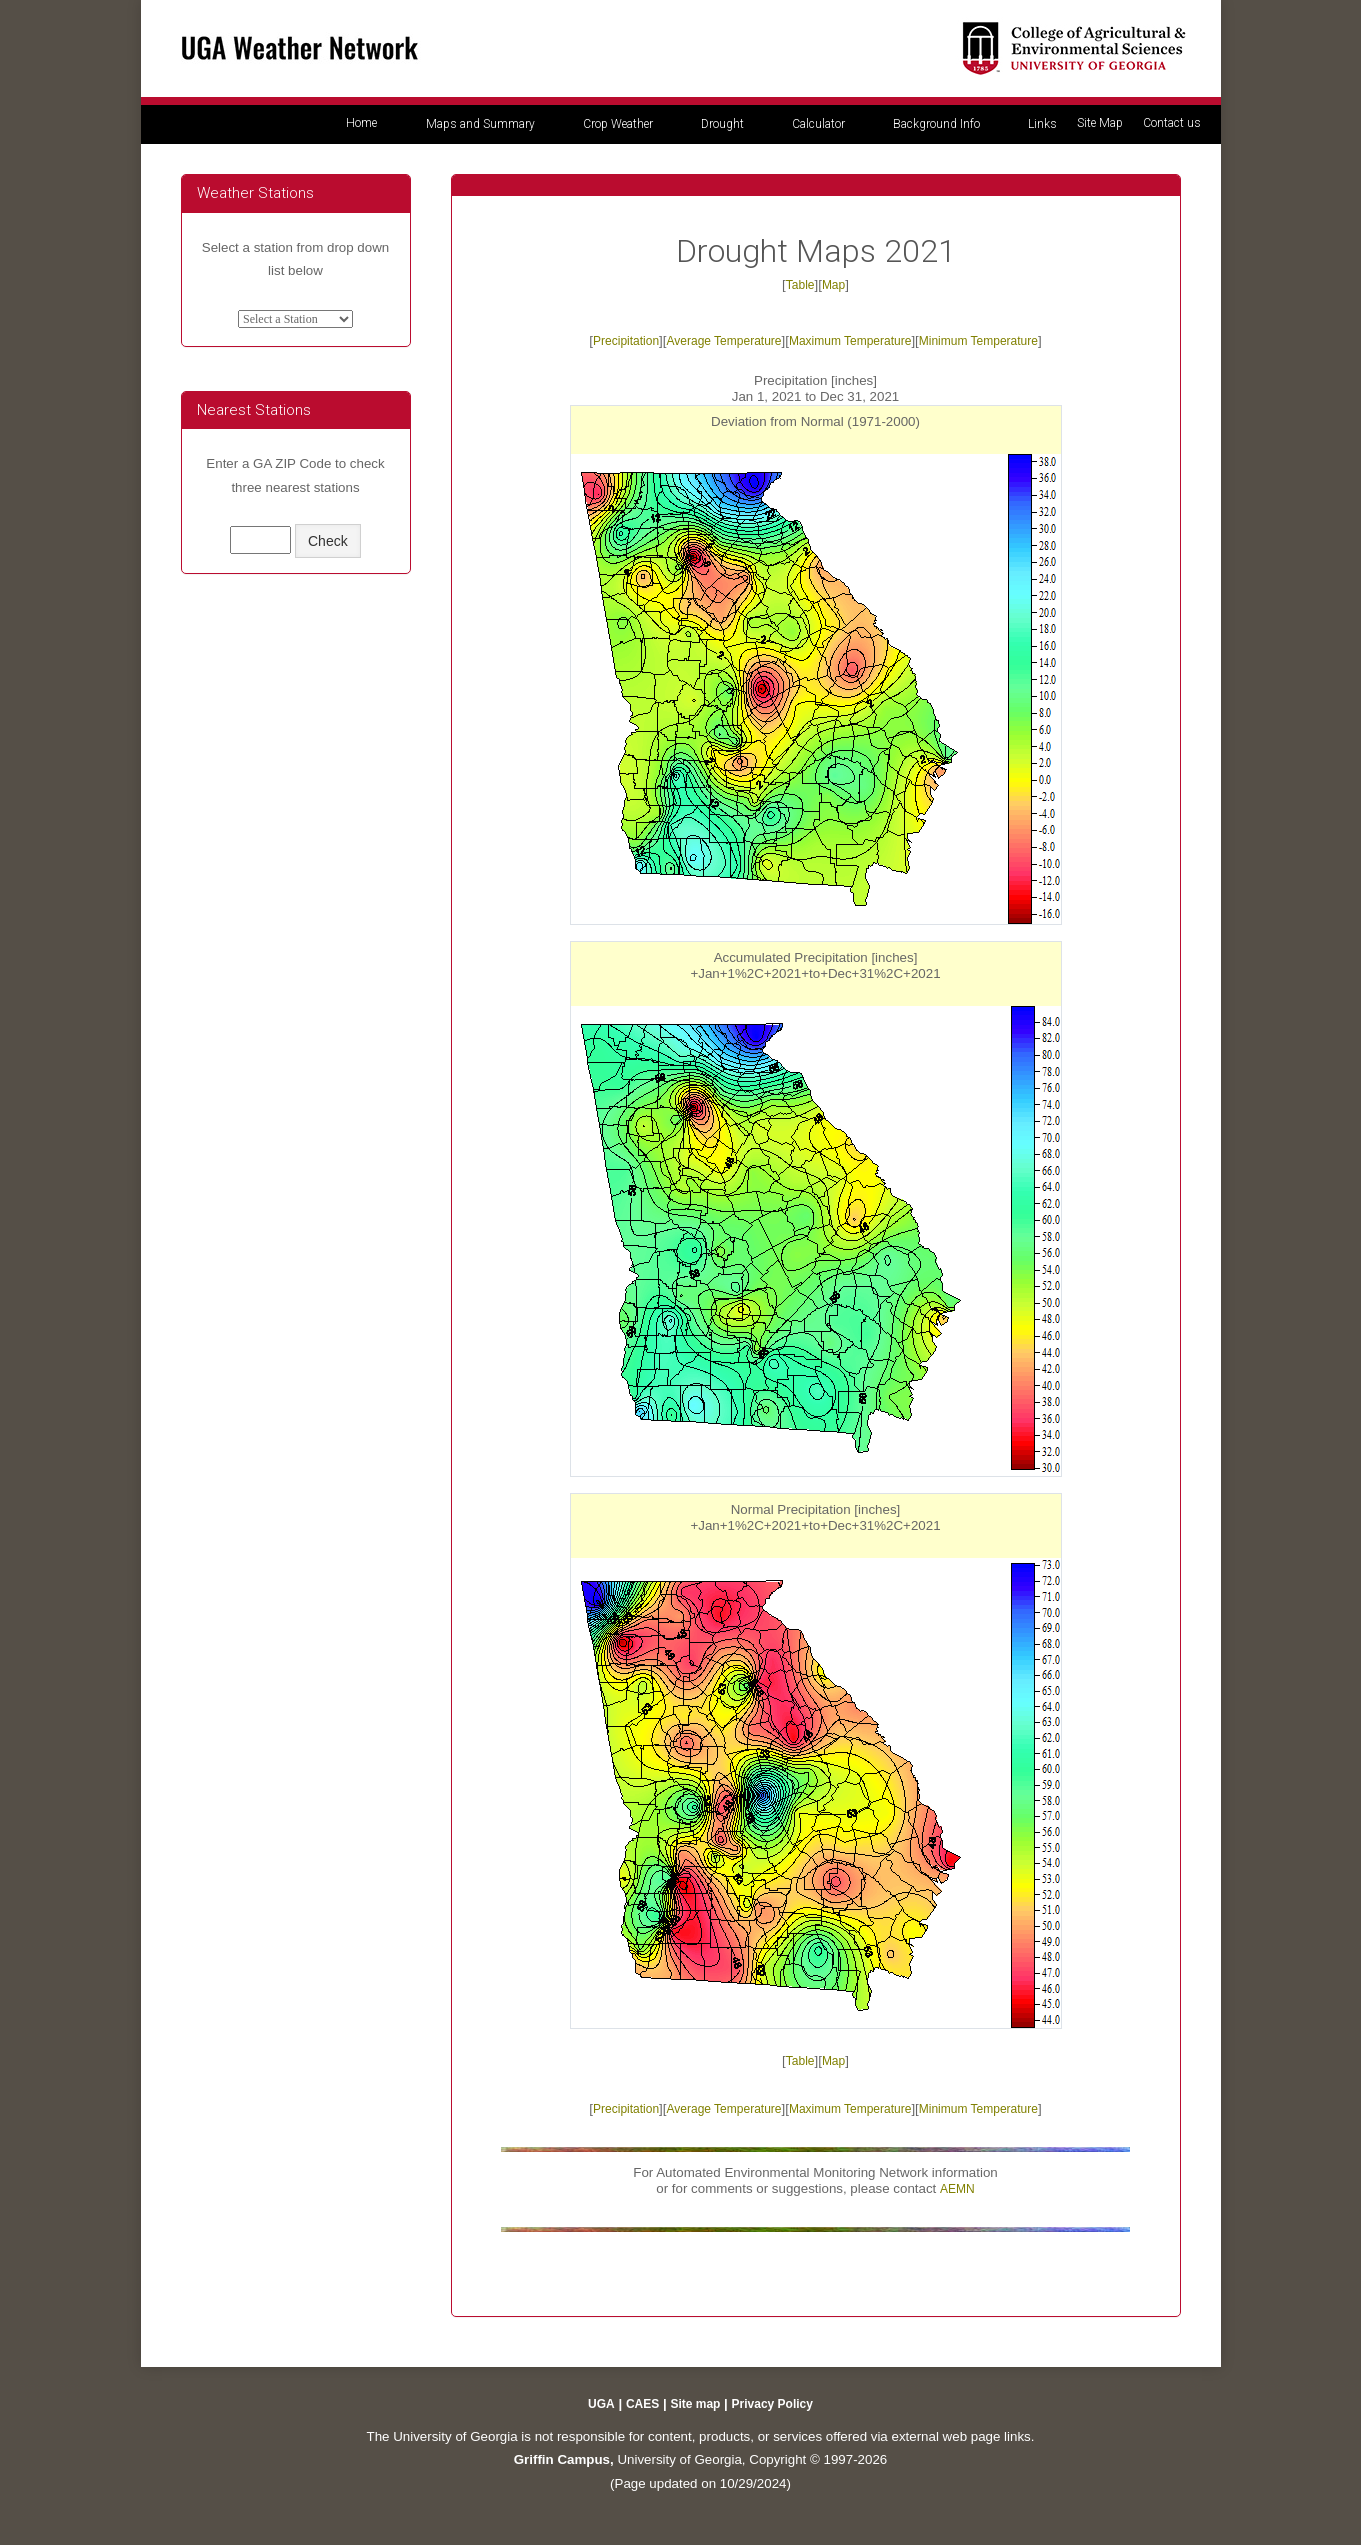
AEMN (957, 2189)
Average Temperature (724, 341)
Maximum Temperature (850, 341)
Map (833, 285)
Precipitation (626, 341)
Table (800, 285)
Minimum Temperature (978, 341)
